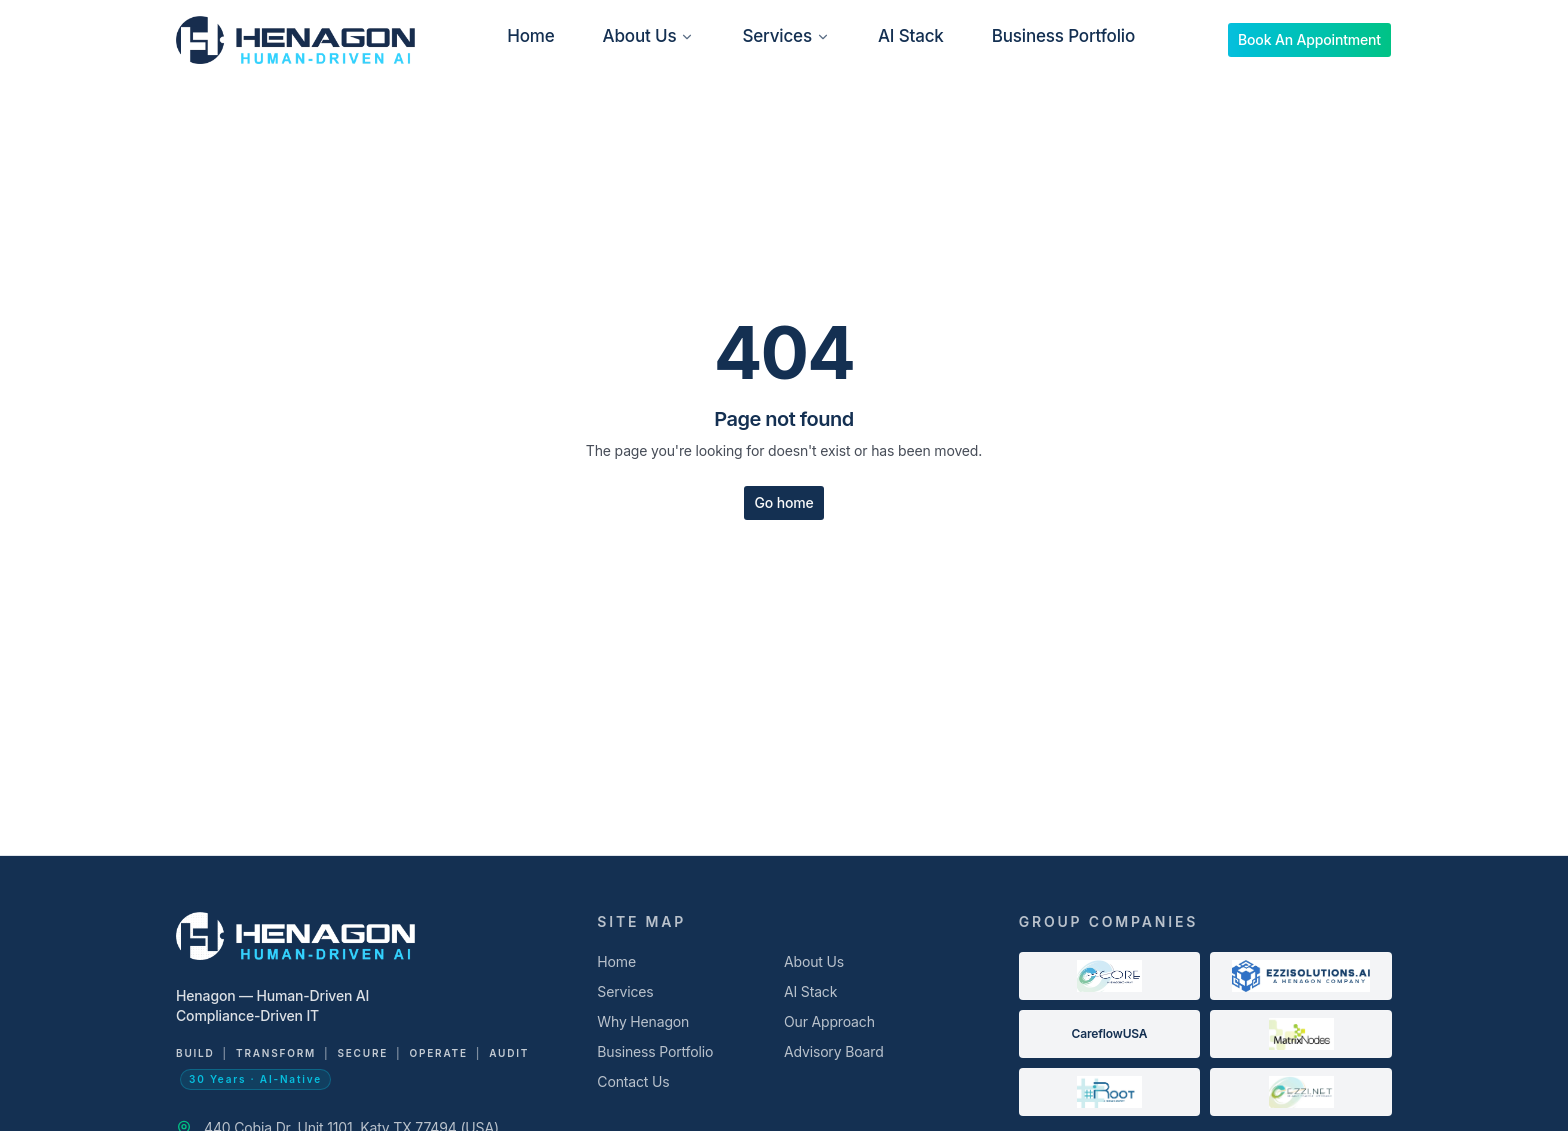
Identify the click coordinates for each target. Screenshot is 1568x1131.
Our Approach (829, 1021)
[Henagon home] (295, 40)
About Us (649, 36)
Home (530, 36)
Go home (783, 502)
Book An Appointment (1309, 39)
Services (786, 36)
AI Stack (911, 36)
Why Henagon (643, 1021)
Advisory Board (834, 1051)
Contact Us (633, 1081)
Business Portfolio (1063, 36)
